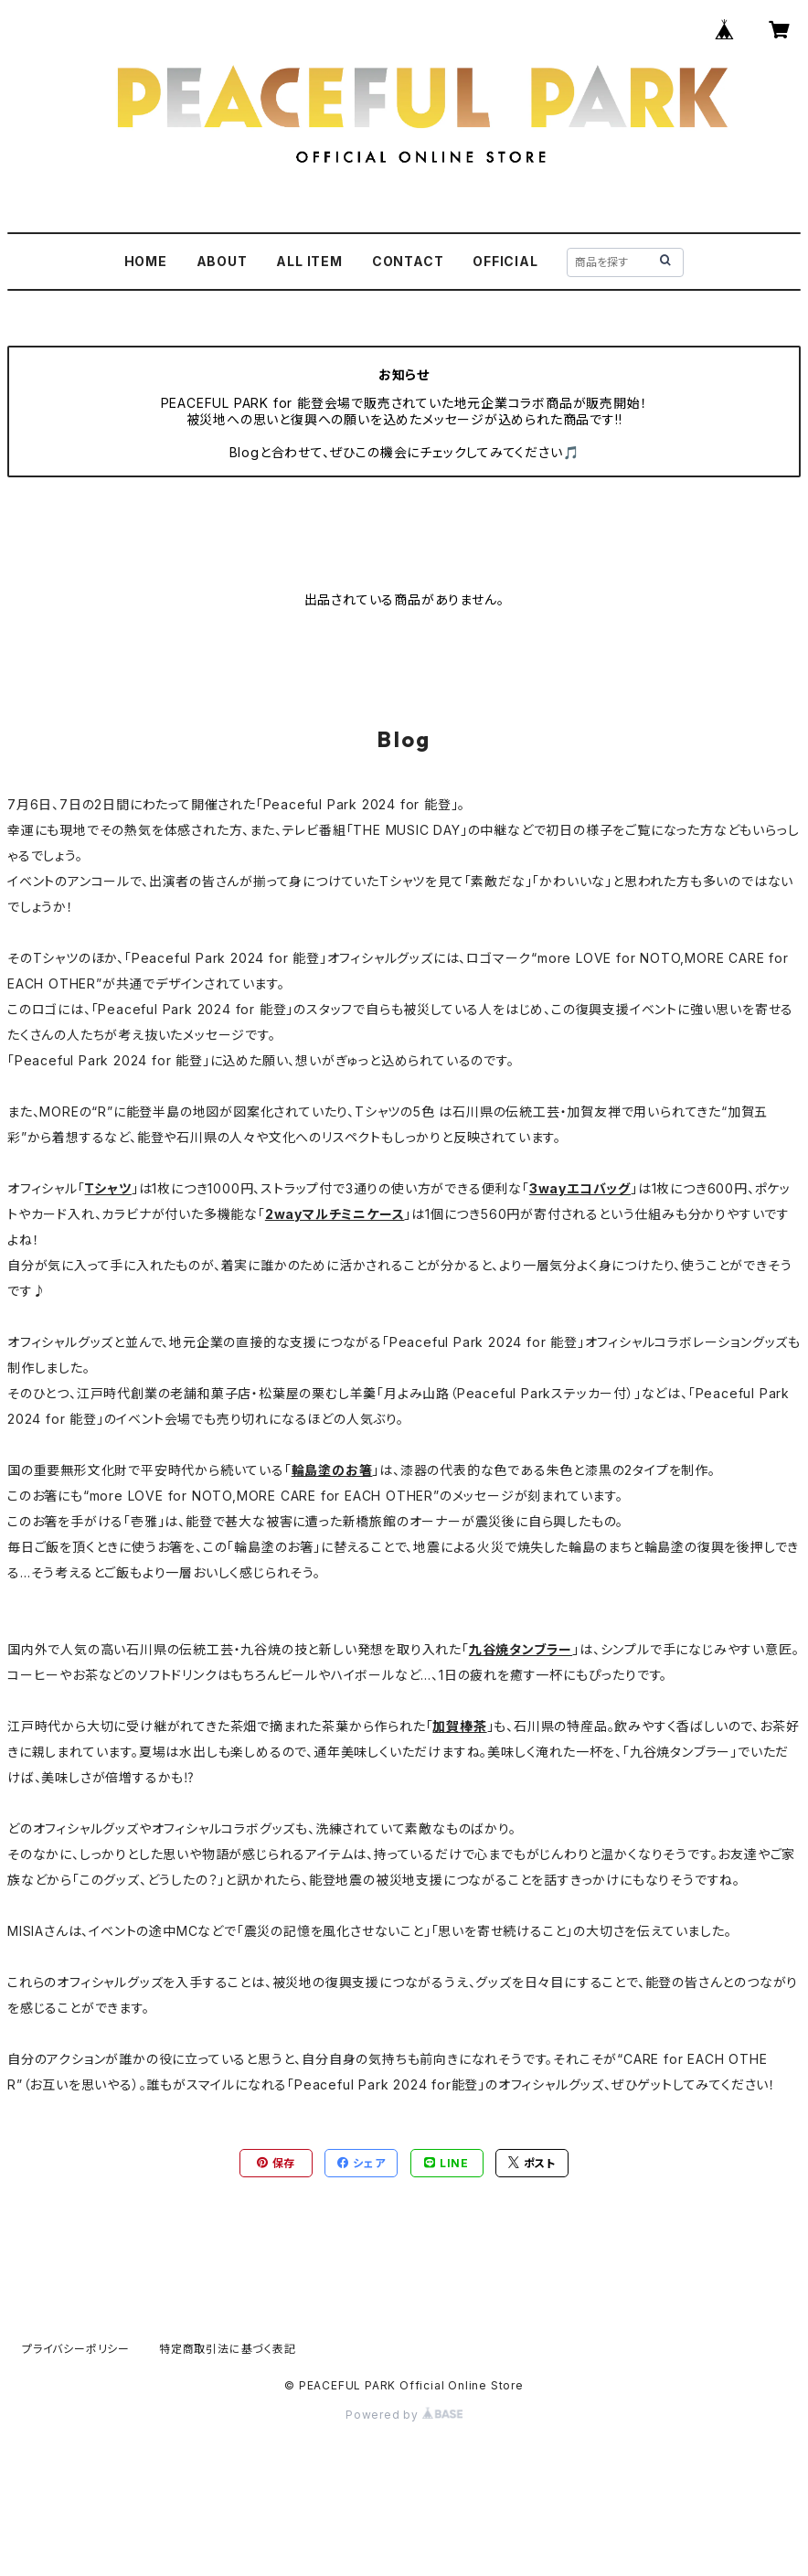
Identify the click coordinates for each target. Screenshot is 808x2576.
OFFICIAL (505, 261)
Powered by (404, 2414)
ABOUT (222, 261)
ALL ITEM (309, 261)
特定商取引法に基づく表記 (227, 2349)
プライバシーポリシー (76, 2349)
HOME (145, 261)
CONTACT (408, 261)
